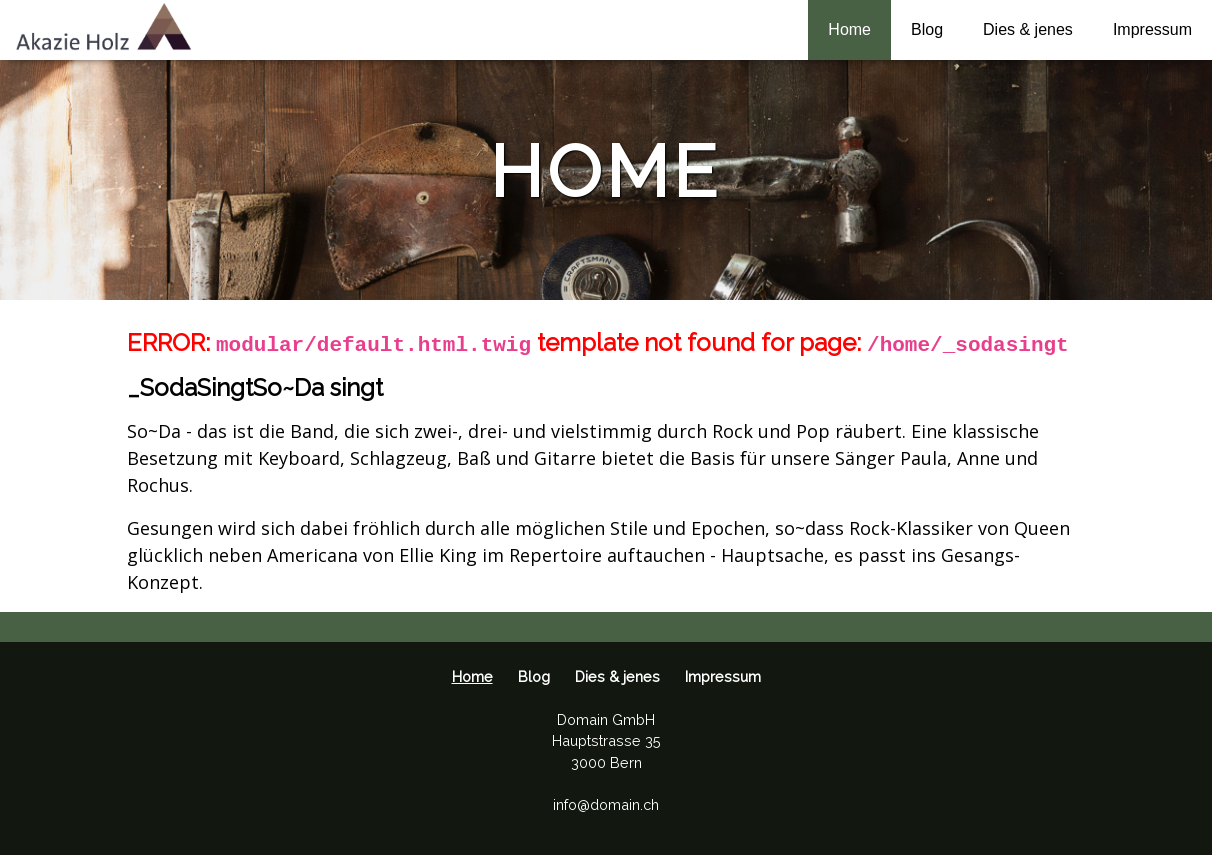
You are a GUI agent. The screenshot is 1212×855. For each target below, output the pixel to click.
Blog (927, 29)
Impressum (1152, 29)
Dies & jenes (1028, 29)
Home (849, 29)
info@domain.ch (606, 804)
